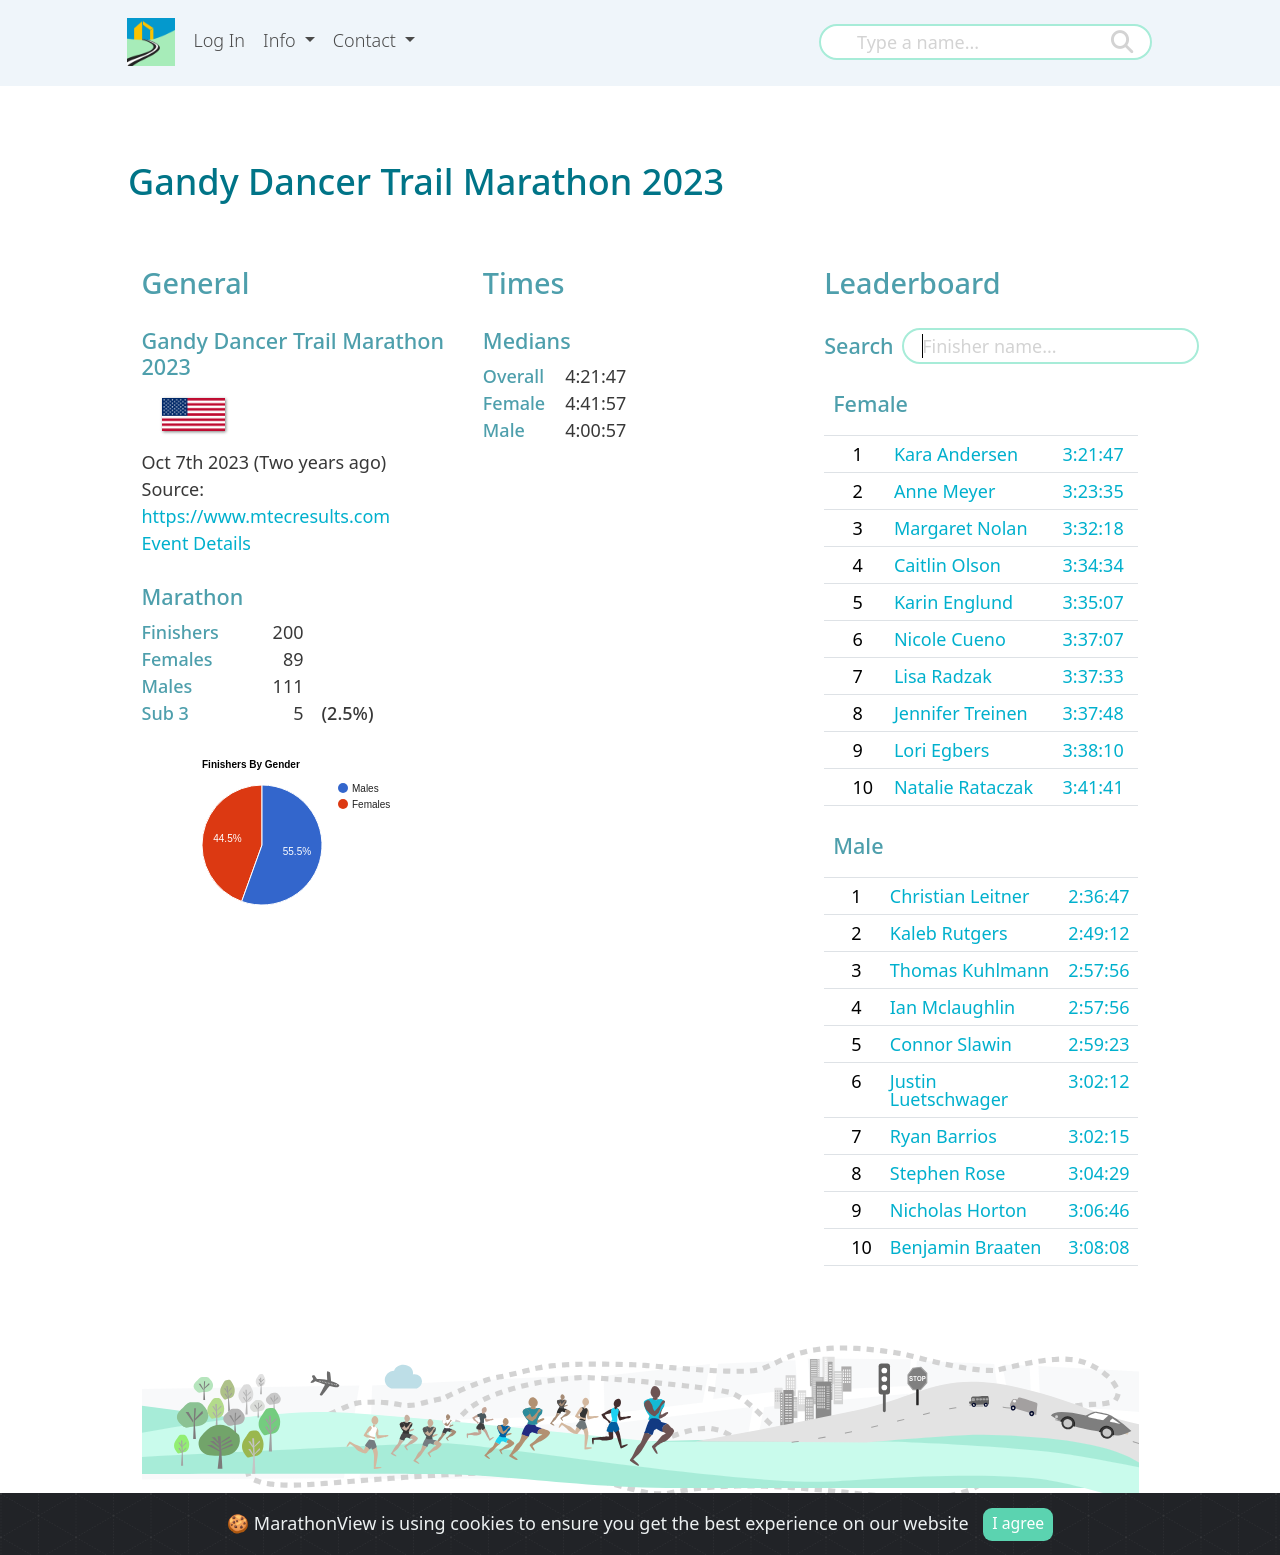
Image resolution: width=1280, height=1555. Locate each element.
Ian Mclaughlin (952, 1007)
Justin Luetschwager (949, 1090)
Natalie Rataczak (963, 787)
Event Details (196, 543)
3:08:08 (1098, 1247)
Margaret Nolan (961, 528)
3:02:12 (1098, 1081)
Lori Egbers (941, 750)
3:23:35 (1093, 491)
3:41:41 (1093, 787)
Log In (219, 40)
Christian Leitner (960, 896)
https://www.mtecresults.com (266, 516)
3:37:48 (1093, 713)
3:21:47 (1093, 454)
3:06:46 (1098, 1210)
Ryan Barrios (943, 1136)
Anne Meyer (944, 491)
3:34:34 (1093, 565)
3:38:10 (1093, 750)
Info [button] (281, 40)
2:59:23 (1098, 1044)
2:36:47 (1098, 896)
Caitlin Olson (947, 565)
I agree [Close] (1018, 1524)
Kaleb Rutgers (949, 933)
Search (858, 345)
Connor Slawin (951, 1044)
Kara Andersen (956, 454)
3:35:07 (1093, 602)
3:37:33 (1093, 676)
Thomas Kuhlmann (969, 970)
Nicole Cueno (950, 639)
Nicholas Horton (958, 1210)
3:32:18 (1093, 528)
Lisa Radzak (943, 676)
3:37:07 (1093, 639)
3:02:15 (1098, 1136)
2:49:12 (1098, 933)
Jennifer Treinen (961, 713)
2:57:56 (1098, 970)
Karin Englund (953, 602)
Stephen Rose (948, 1173)
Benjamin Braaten (966, 1247)
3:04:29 (1098, 1173)
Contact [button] (367, 40)
